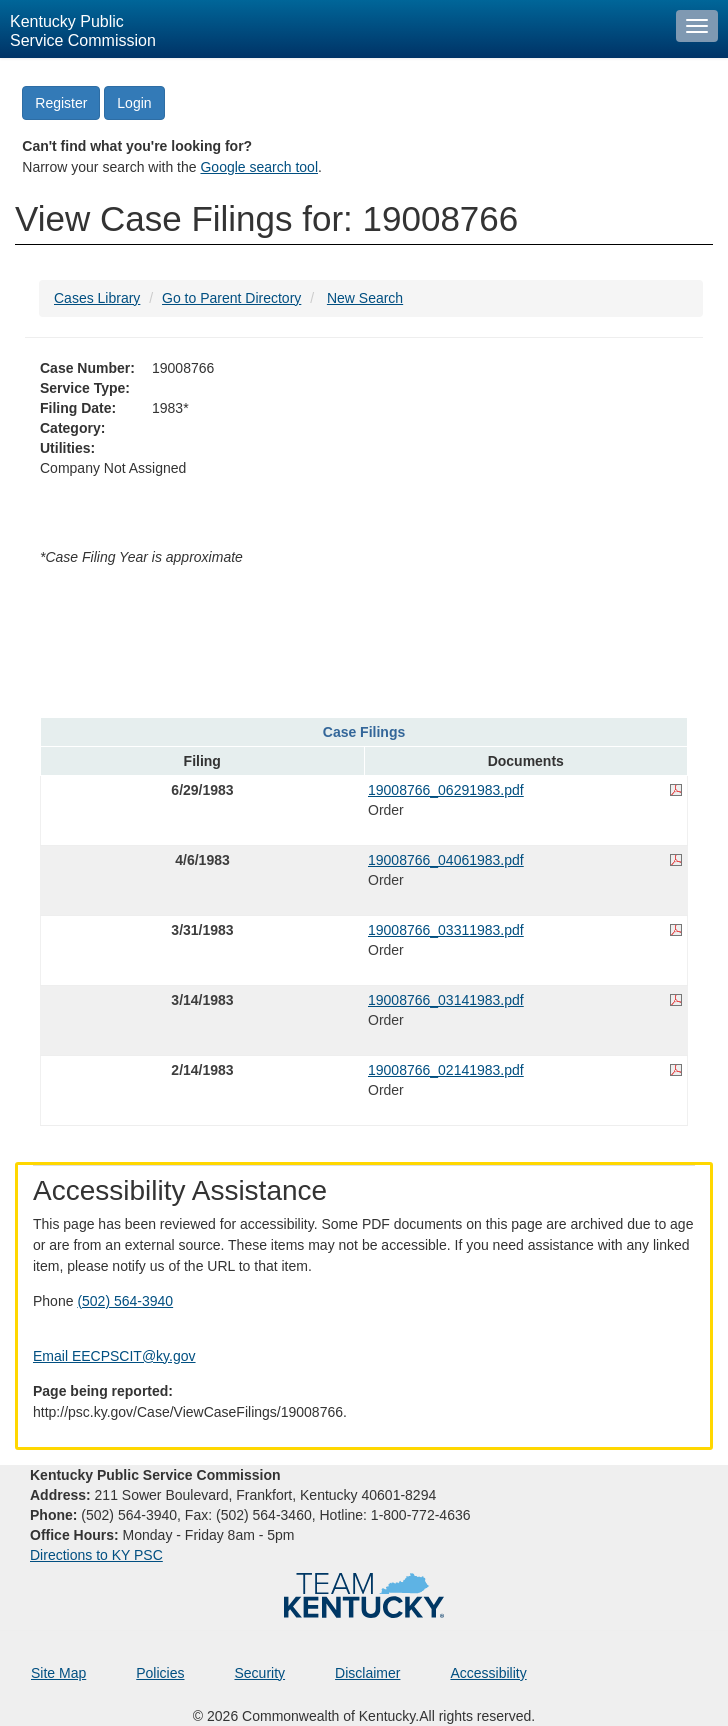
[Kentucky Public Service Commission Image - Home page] (333, 29)
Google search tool (259, 167)
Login (134, 103)
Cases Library (97, 298)
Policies (160, 1673)
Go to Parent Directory (231, 298)
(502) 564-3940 (125, 1301)
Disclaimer (367, 1673)
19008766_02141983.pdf (446, 1070)
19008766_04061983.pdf (446, 860)
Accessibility (488, 1673)
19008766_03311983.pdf (446, 930)
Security (260, 1673)
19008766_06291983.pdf (446, 790)
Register (61, 103)
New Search (365, 298)
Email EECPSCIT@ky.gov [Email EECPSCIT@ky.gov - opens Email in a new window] (114, 1356)
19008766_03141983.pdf (446, 1000)
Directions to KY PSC (96, 1555)
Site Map (58, 1673)
